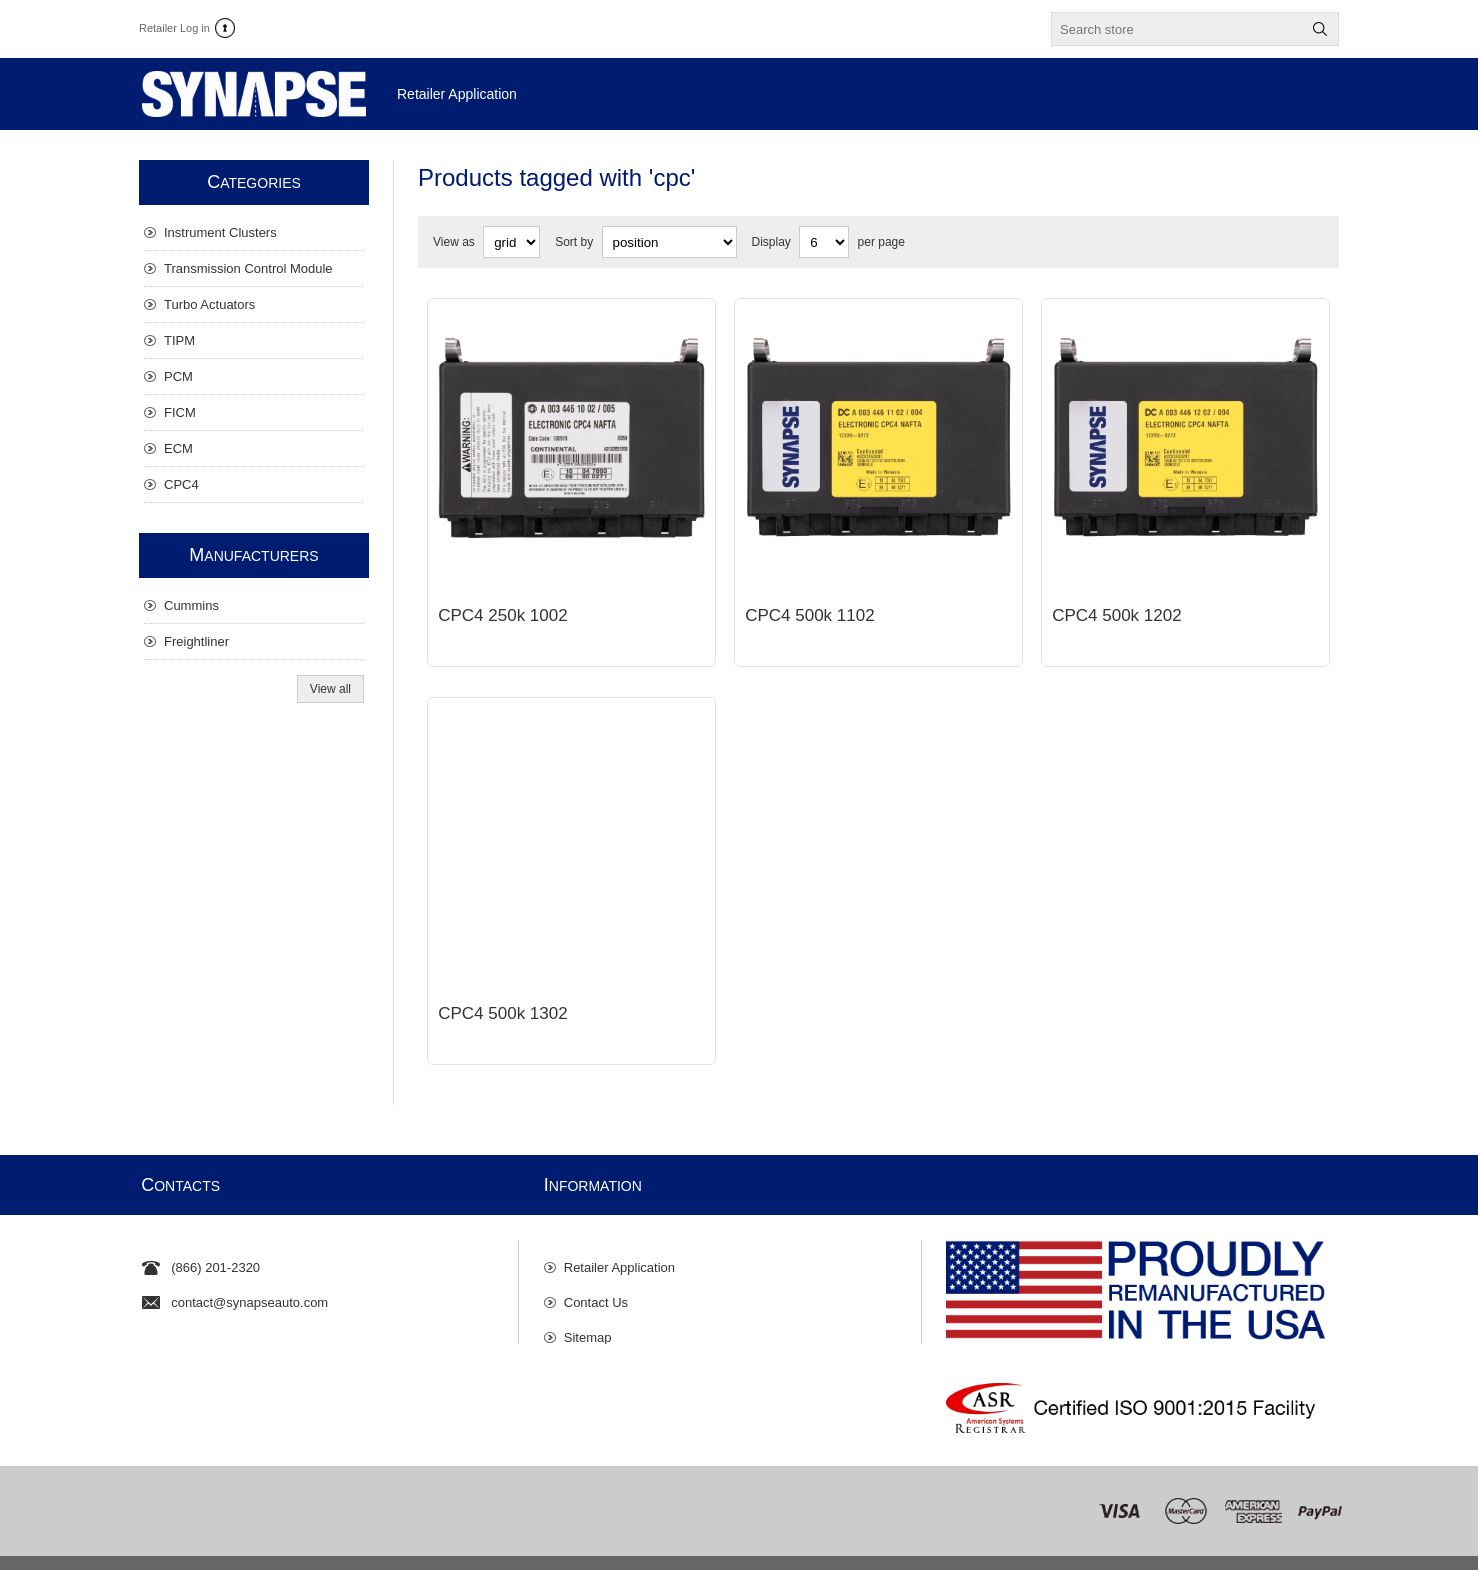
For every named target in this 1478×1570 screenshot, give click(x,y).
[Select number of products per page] (824, 242)
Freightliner (196, 641)
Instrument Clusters (220, 232)
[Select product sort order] (669, 242)
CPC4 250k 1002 (502, 600)
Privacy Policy (417, 1548)
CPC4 (181, 484)
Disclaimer (494, 1548)
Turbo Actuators (209, 304)
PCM (178, 376)
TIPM (179, 340)
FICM (180, 412)
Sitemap (588, 1297)
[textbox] (1177, 29)
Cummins (191, 605)
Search (1320, 29)
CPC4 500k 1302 (502, 983)
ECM (178, 448)
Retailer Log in (174, 28)
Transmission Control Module (248, 268)
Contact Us (596, 1262)
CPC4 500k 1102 (809, 600)
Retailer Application (619, 1227)
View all (330, 689)
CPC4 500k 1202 (1116, 600)
